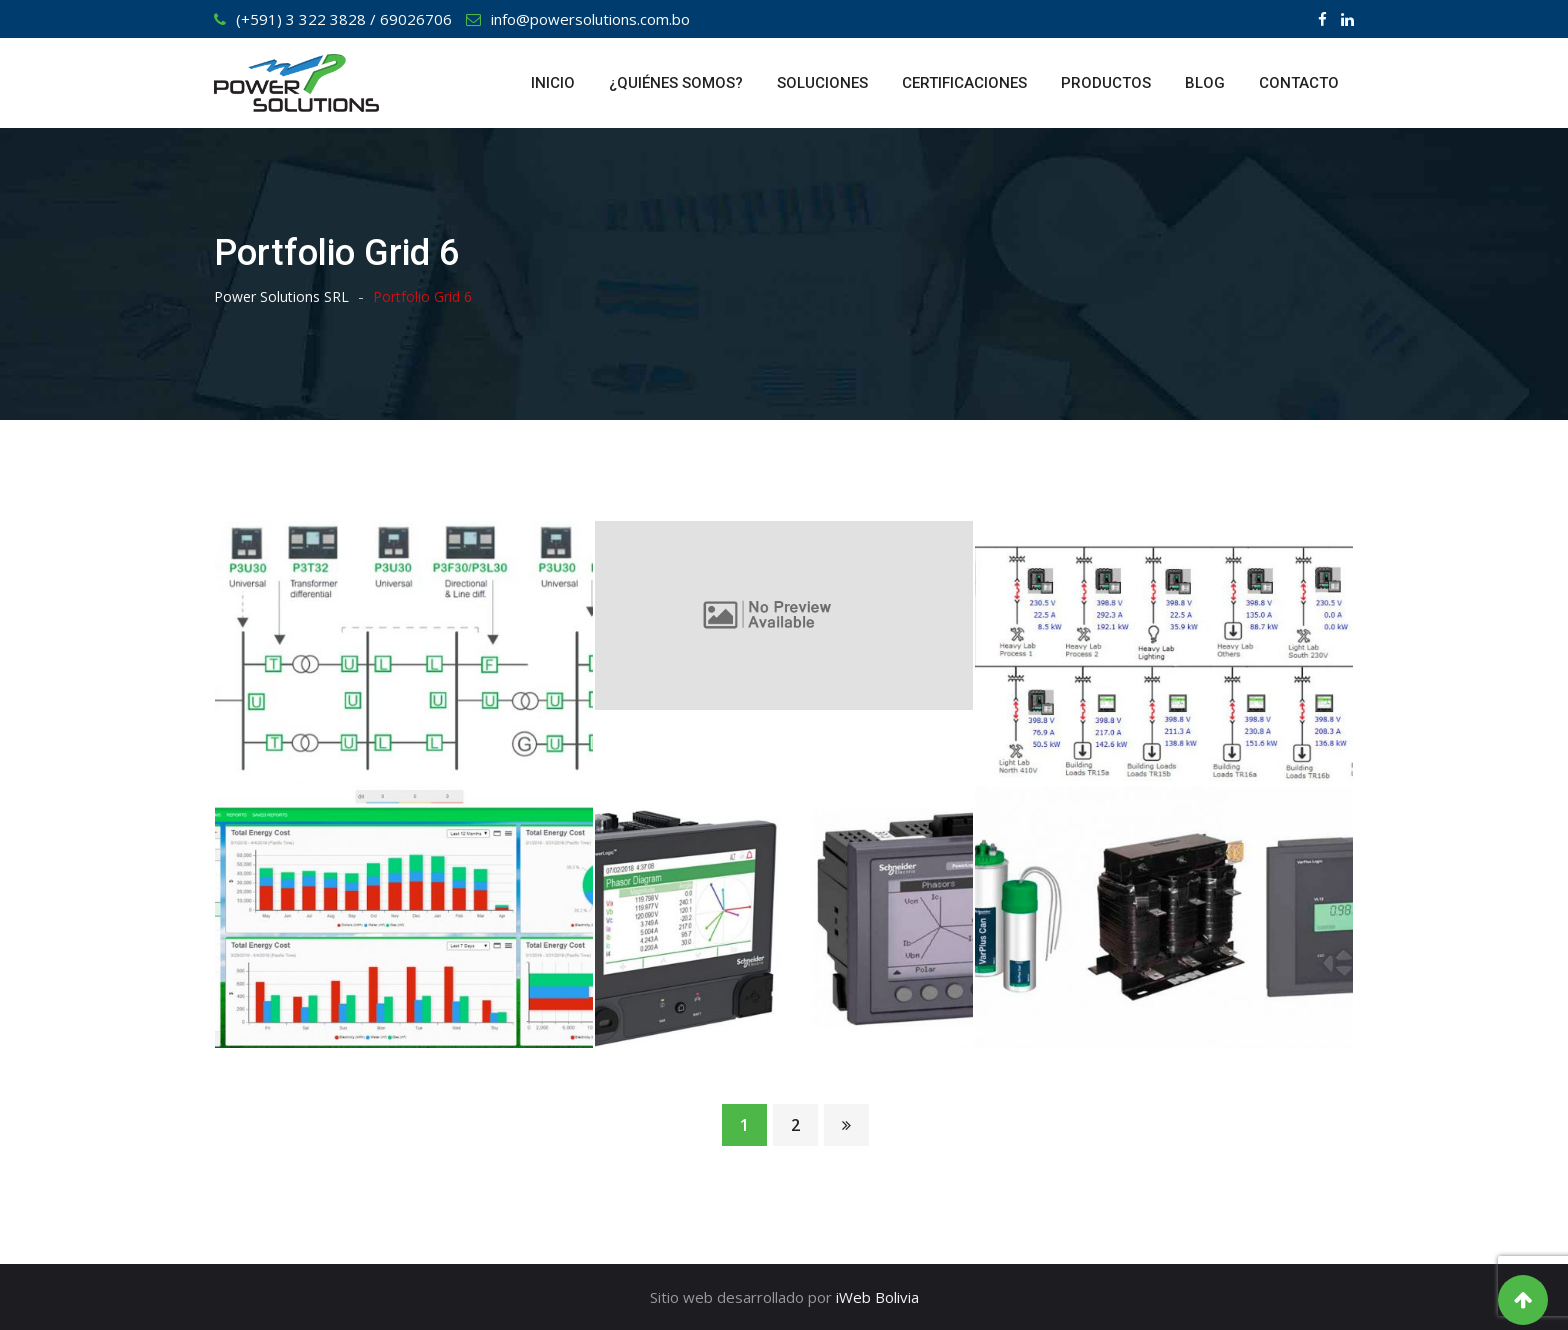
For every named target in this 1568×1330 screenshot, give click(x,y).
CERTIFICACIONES (964, 83)
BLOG (1205, 83)
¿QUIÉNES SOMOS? (676, 83)
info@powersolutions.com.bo (590, 19)
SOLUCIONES (822, 83)
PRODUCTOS (1106, 83)
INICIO (553, 83)
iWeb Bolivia (877, 1297)
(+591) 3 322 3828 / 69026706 (344, 19)
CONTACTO (1299, 83)
